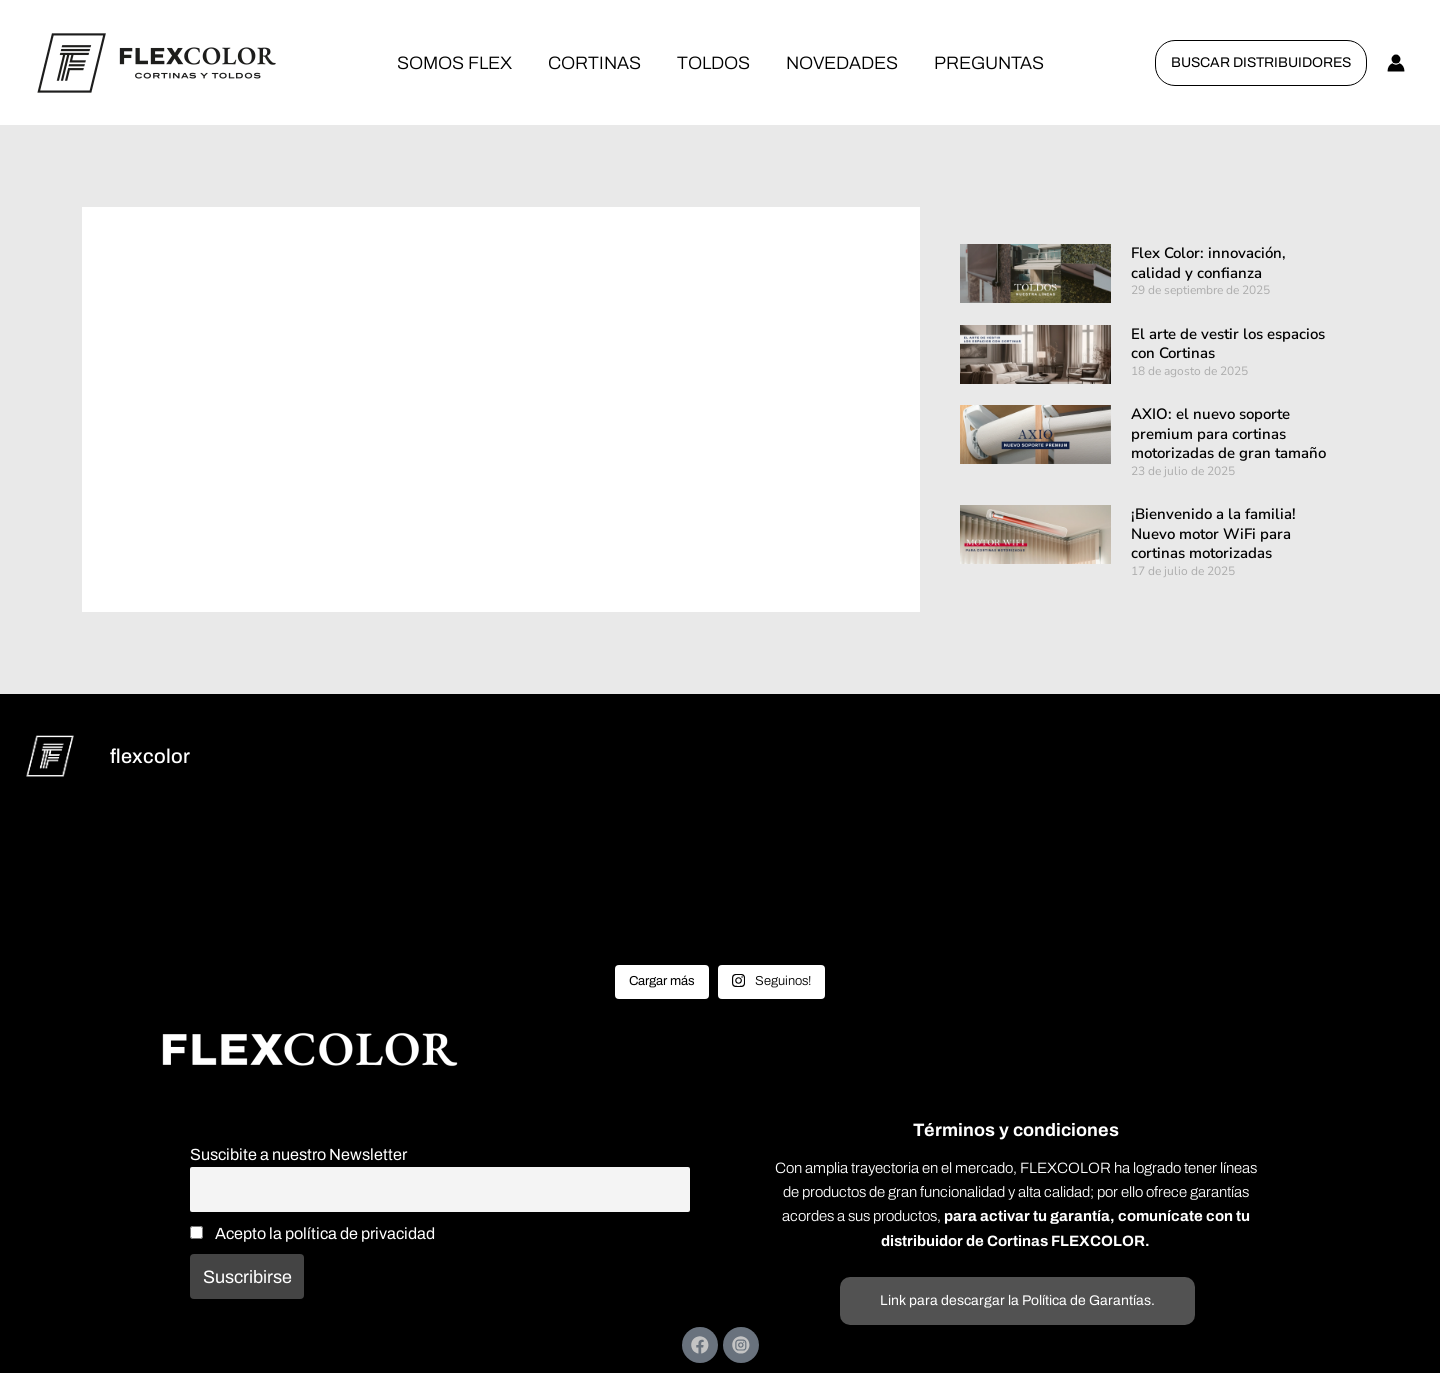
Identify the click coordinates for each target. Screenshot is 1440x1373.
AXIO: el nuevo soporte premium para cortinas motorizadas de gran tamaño (1228, 433)
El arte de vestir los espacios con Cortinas (1228, 344)
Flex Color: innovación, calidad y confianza (1208, 263)
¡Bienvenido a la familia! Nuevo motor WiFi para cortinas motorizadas (1213, 533)
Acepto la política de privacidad (312, 1233)
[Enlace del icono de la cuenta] (1396, 63)
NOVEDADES (842, 63)
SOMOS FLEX (454, 63)
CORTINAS (594, 63)
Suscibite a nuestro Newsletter (298, 1154)
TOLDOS (713, 63)
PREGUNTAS (989, 63)
